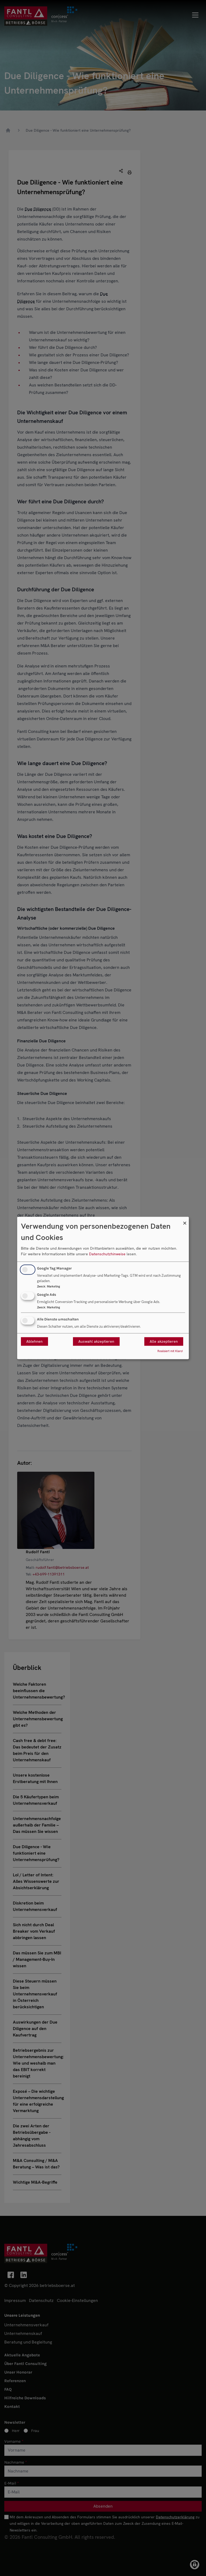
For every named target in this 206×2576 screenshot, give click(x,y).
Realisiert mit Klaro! (170, 1351)
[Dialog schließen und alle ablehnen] (185, 1220)
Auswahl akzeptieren (96, 1341)
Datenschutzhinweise (107, 1254)
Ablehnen (34, 1341)
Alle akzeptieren (164, 1341)
